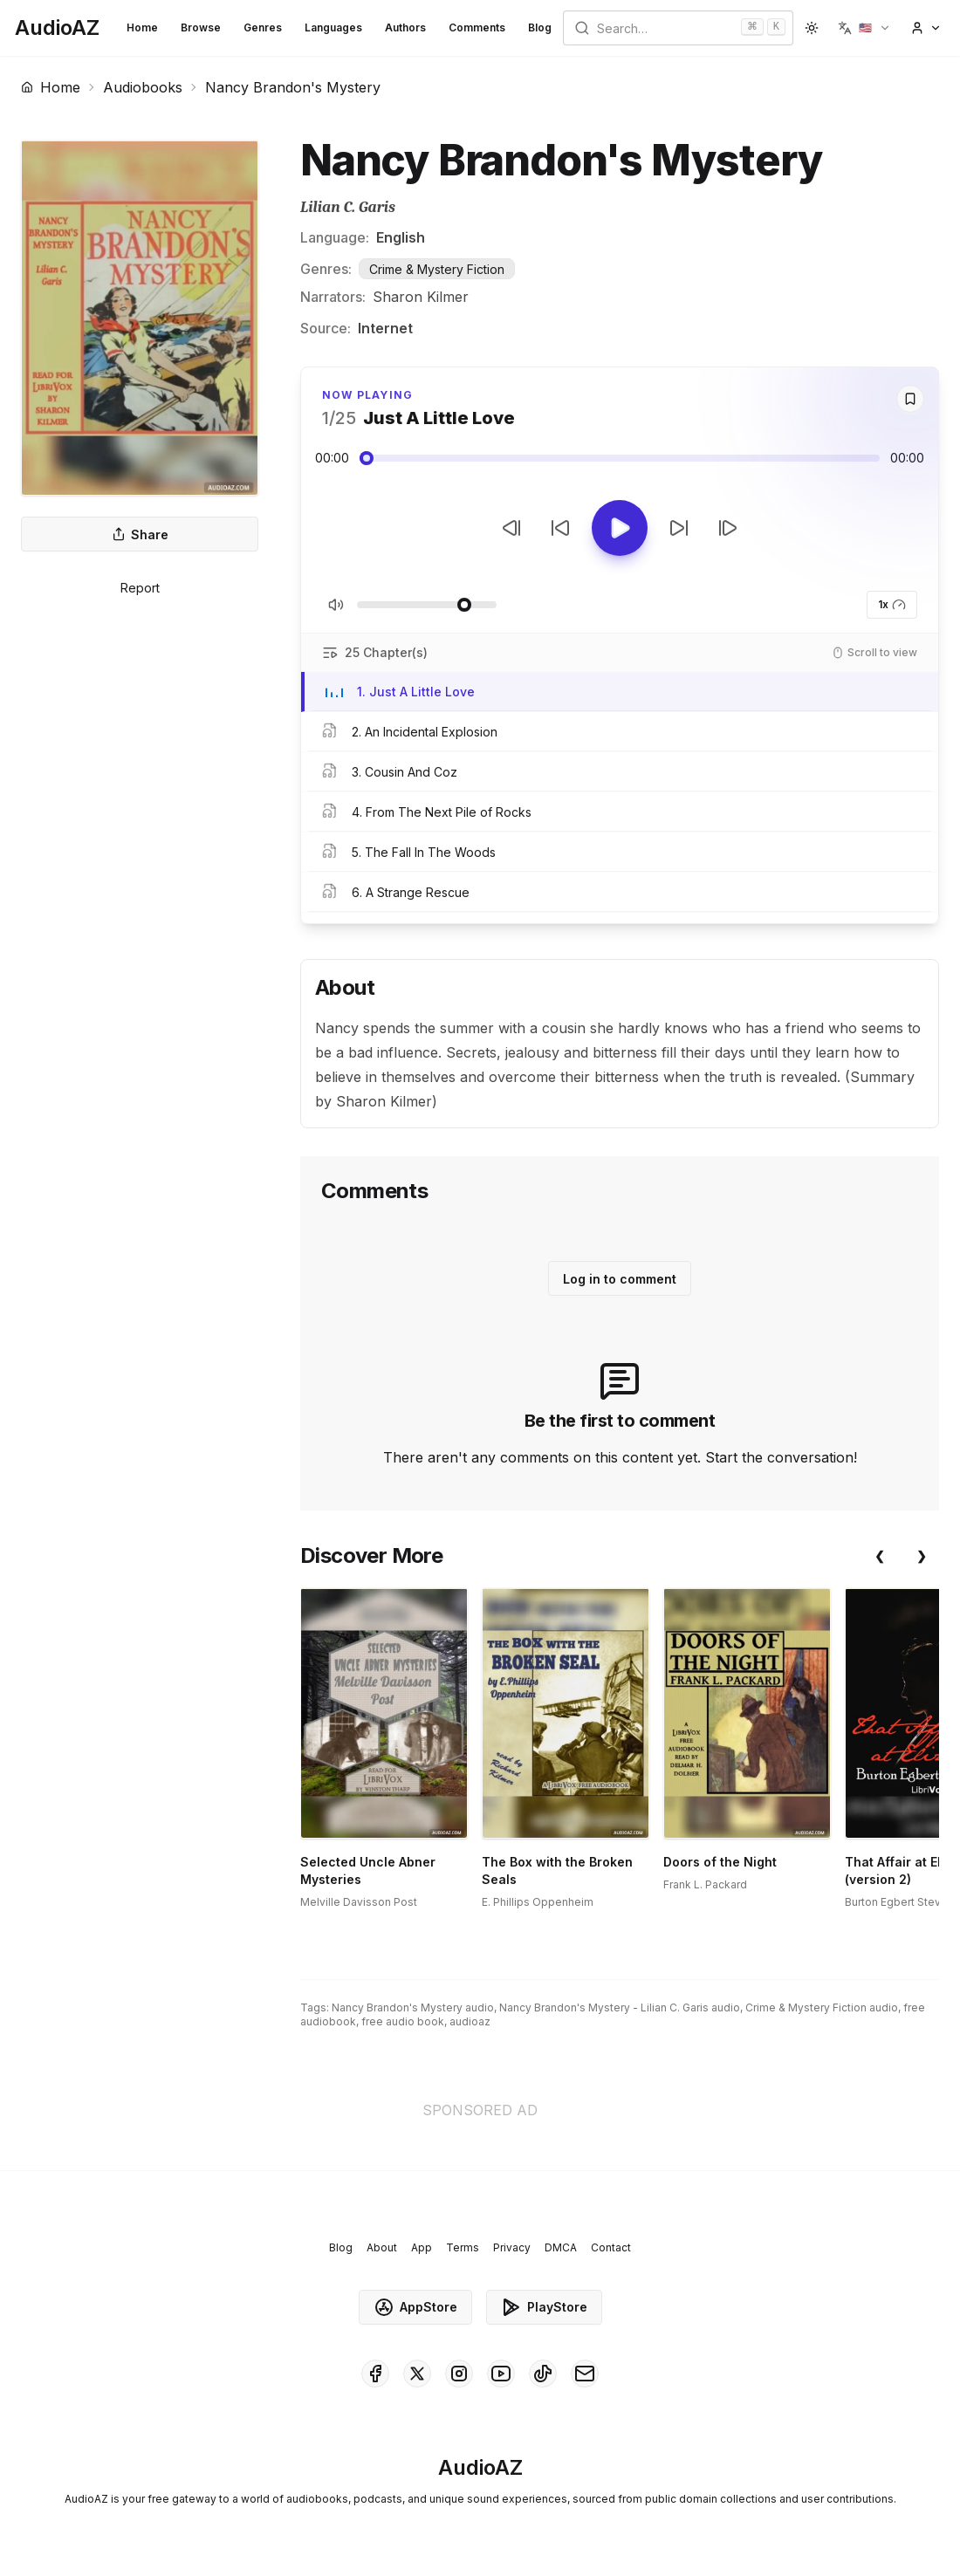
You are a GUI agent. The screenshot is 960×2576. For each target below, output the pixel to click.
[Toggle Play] (620, 528)
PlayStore (544, 2307)
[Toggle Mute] (336, 605)
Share (140, 534)
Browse (201, 27)
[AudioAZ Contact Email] (585, 2374)
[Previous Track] (511, 527)
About (382, 2247)
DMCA (561, 2247)
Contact (611, 2247)
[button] (864, 28)
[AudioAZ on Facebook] (375, 2374)
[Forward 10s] (679, 527)
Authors (405, 27)
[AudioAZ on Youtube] (501, 2374)
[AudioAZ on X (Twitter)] (417, 2374)
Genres (262, 27)
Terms (462, 2247)
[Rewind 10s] (560, 527)
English (400, 237)
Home (142, 27)
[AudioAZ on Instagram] (459, 2374)
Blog (540, 27)
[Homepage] (57, 27)
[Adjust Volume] (427, 605)
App (421, 2247)
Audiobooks (142, 87)
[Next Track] (727, 527)
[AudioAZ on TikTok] (543, 2374)
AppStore (415, 2307)
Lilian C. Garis (347, 207)
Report (140, 587)
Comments (477, 27)
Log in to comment (619, 1278)
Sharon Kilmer (421, 296)
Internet (385, 328)
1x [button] (892, 605)
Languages (333, 27)
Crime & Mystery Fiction (436, 269)
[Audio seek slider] (620, 458)
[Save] (910, 399)
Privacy (512, 2247)
